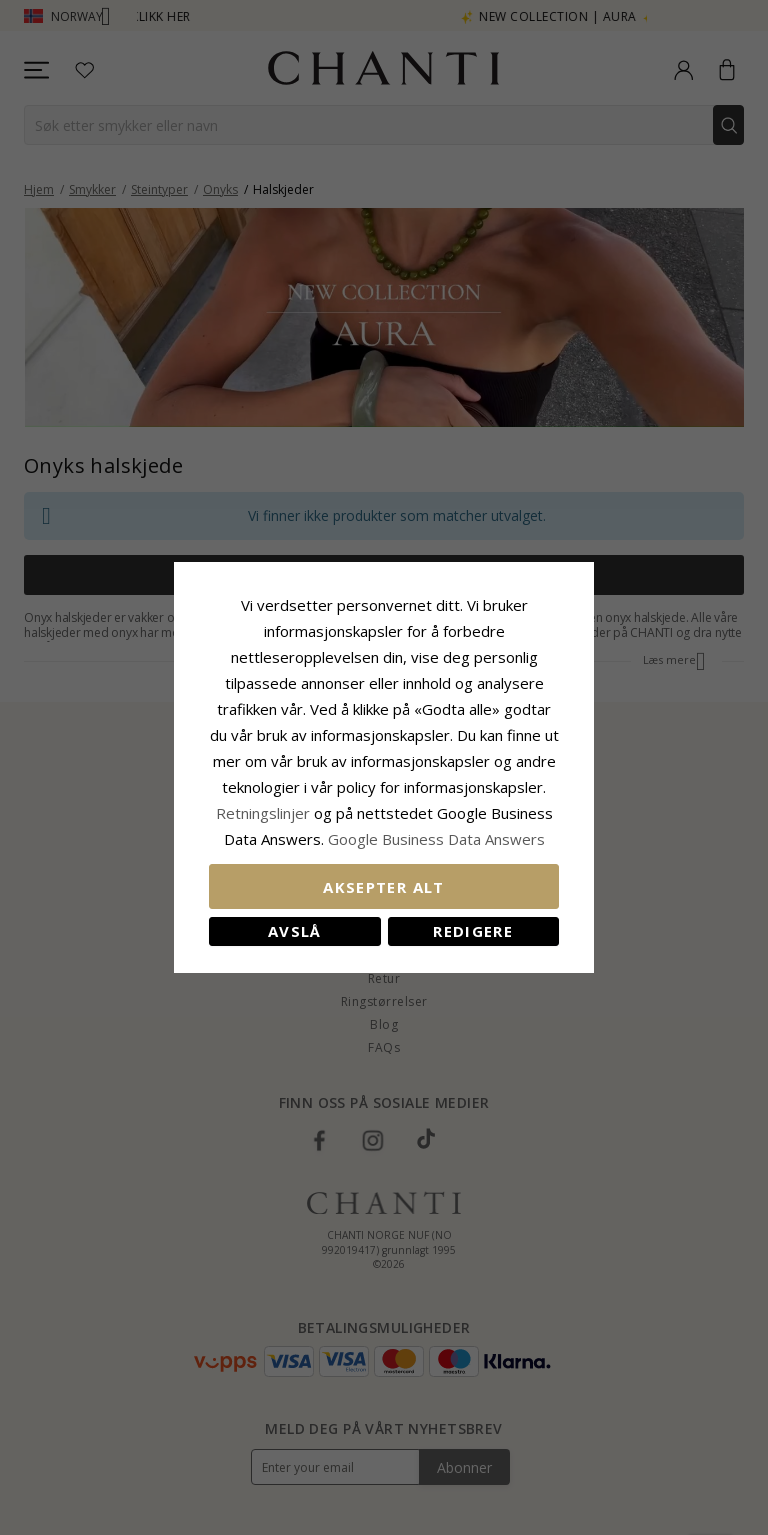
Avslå (295, 931)
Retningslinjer (265, 813)
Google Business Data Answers (436, 839)
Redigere (473, 931)
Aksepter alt (383, 887)
